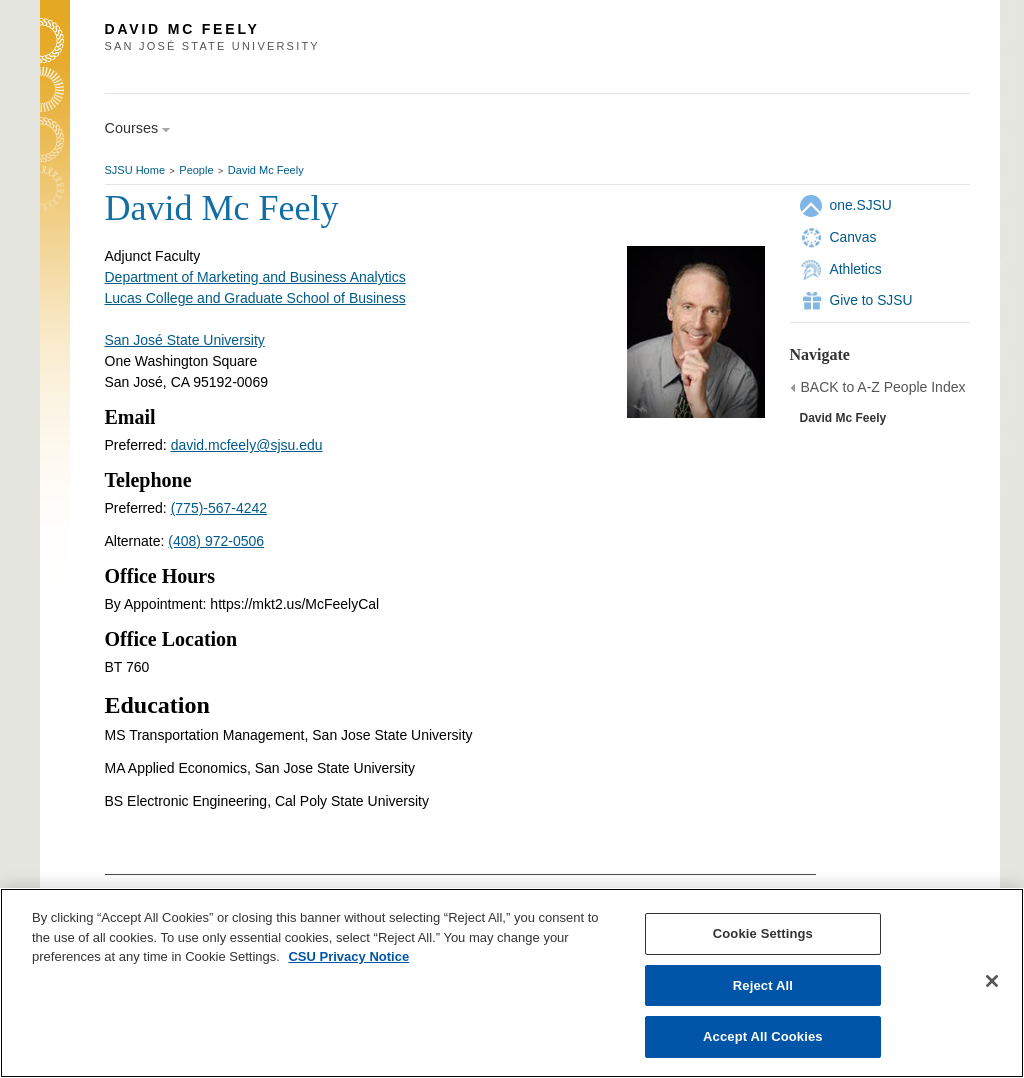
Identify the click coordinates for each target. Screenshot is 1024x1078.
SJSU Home (135, 170)
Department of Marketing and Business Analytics (255, 277)
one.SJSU (861, 205)
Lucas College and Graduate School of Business (255, 298)
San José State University (185, 340)
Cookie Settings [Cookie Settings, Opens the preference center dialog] (763, 933)
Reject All (763, 985)
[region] (512, 983)
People (196, 170)
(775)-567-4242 (219, 508)
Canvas (853, 237)
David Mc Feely (266, 170)
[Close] (992, 981)
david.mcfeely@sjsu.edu (247, 445)
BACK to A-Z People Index (883, 387)
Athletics (856, 269)
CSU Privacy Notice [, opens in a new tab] (348, 956)
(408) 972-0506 (216, 541)
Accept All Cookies (763, 1036)
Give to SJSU (871, 300)
